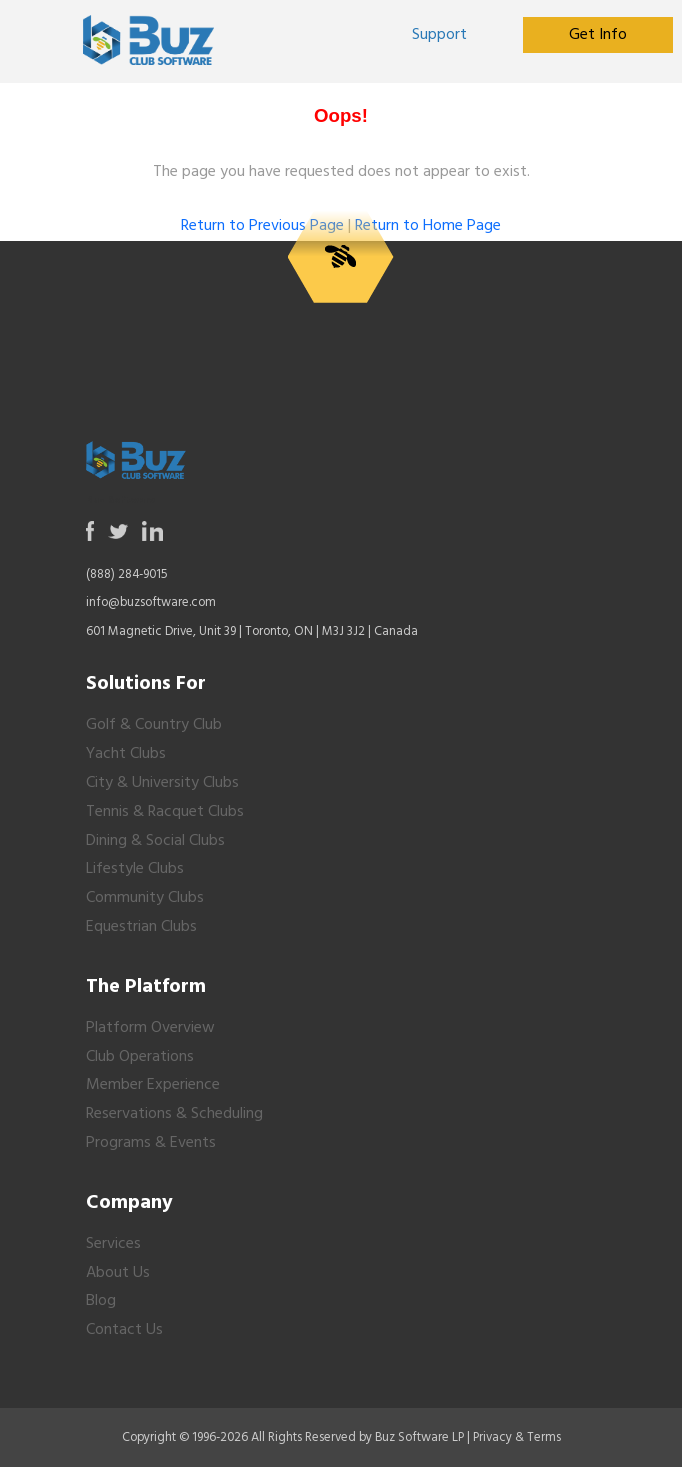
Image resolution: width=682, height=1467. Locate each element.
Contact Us (124, 1330)
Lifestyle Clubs (135, 869)
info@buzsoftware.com (151, 602)
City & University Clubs (162, 783)
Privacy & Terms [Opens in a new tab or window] (517, 1437)
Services (113, 1244)
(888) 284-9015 (127, 574)
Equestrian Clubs (141, 927)
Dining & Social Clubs (155, 841)
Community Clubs (145, 898)
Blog (101, 1301)
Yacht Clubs (126, 754)
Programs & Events (151, 1143)
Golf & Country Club (154, 725)
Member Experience (153, 1085)
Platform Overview (150, 1028)
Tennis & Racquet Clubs (165, 812)
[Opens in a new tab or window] (440, 35)
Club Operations (140, 1057)
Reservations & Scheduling (174, 1114)
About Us (118, 1273)
